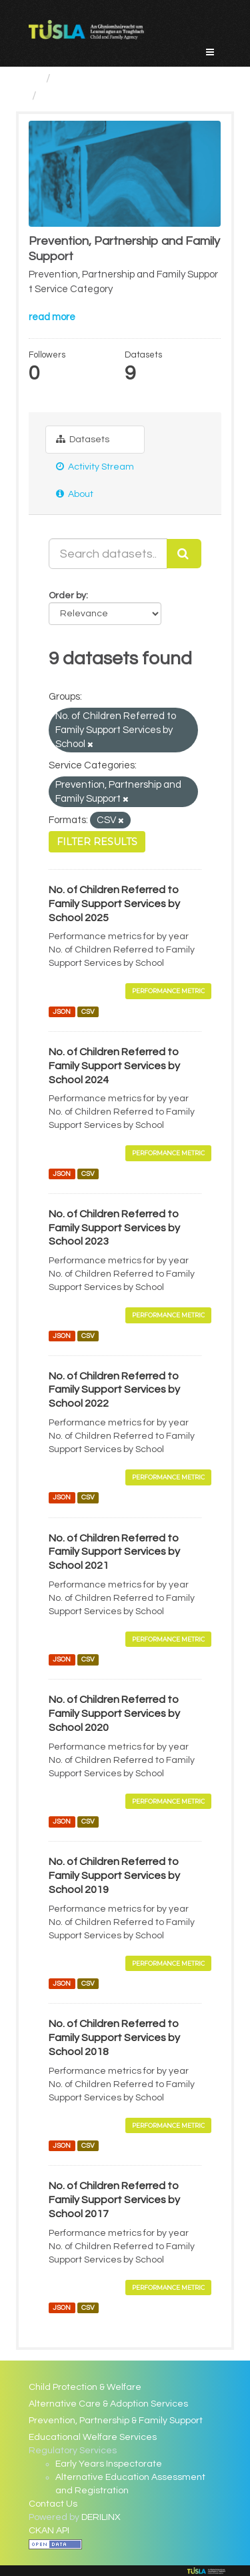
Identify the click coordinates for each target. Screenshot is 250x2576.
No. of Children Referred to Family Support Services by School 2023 (114, 1228)
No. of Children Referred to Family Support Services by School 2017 (114, 2199)
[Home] (34, 78)
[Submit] (184, 553)
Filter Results (97, 842)
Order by (67, 595)
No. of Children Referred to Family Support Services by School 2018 (114, 2037)
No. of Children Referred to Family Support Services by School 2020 (114, 1713)
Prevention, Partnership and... (123, 95)
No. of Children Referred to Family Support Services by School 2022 (114, 1390)
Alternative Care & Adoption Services (108, 2404)
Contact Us (53, 2504)
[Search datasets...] (108, 553)
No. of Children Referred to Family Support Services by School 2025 (114, 903)
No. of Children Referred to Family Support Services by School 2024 (114, 1066)
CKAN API (49, 2530)
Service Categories (109, 78)
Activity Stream (95, 467)
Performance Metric (168, 991)
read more (52, 317)
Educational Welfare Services (93, 2437)
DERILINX (101, 2517)
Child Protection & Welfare (85, 2387)
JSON (62, 1011)
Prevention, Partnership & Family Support (116, 2420)
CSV (88, 1011)
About (74, 494)
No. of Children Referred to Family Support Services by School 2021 (114, 1552)
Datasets (82, 439)
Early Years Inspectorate (108, 2464)
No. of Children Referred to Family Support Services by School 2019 (114, 1875)
